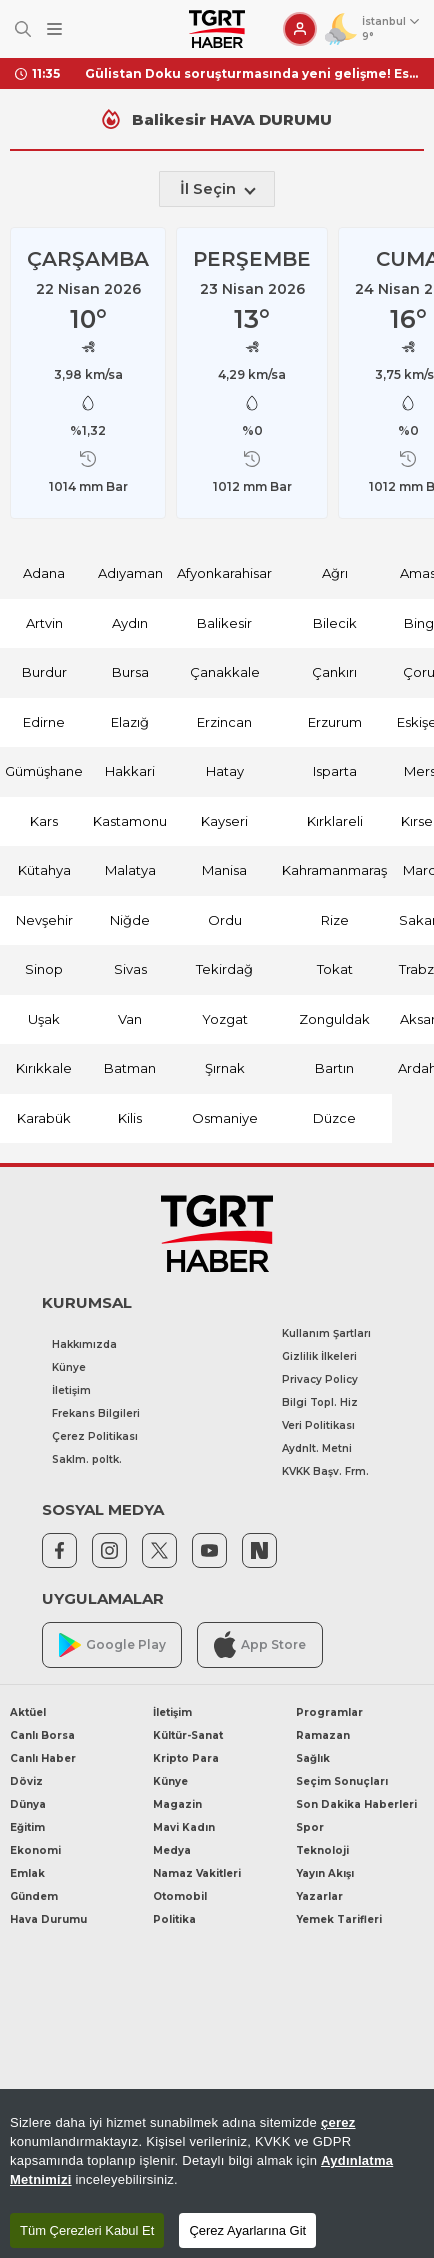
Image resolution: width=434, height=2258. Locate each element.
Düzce (334, 1118)
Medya (172, 1850)
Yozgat (225, 1019)
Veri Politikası (318, 1425)
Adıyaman (130, 573)
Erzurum (335, 722)
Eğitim (27, 1827)
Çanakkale (225, 672)
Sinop (44, 969)
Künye (69, 1367)
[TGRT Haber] (216, 29)
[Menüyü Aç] (54, 29)
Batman (130, 1068)
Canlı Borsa (42, 1735)
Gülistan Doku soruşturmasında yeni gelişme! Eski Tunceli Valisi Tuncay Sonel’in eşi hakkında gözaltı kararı (252, 73)
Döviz (26, 1781)
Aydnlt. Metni (317, 1448)
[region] (217, 2173)
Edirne (44, 722)
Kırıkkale (44, 1068)
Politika (174, 1919)
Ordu (225, 920)
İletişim (71, 1390)
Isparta (335, 771)
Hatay (225, 771)
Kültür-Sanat (188, 1735)
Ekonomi (35, 1850)
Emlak (27, 1873)
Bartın (334, 1068)
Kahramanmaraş (334, 870)
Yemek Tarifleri (339, 1919)
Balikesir (224, 623)
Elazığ (130, 722)
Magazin (177, 1804)
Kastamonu (130, 821)
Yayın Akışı (325, 1873)
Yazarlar (319, 1896)
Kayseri (224, 821)
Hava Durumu (48, 1919)
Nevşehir (44, 920)
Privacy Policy (320, 1379)
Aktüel (28, 1712)
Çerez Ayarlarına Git (247, 2230)
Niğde (130, 920)
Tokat (335, 969)
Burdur (44, 672)
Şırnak (225, 1068)
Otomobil (180, 1896)
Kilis (130, 1118)
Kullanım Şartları (326, 1333)
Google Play (112, 1645)
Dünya (28, 1804)
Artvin (44, 623)
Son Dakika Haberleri (356, 1804)
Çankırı (334, 672)
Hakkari (130, 771)
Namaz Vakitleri (197, 1873)
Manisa (224, 870)
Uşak (44, 1019)
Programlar (329, 1712)
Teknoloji (322, 1850)
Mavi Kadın (184, 1827)
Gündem (34, 1896)
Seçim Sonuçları (342, 1781)
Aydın (130, 623)
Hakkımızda (84, 1344)
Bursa (130, 672)
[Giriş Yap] (300, 29)
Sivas (130, 969)
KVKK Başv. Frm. (325, 1471)
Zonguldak (334, 1019)
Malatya (130, 870)
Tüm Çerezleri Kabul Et (87, 2230)
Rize (335, 920)
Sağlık (313, 1758)
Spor (310, 1827)
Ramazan (323, 1735)
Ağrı (335, 573)
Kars (44, 821)
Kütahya (44, 870)
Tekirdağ (224, 969)
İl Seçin (218, 188)
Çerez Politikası (95, 1436)
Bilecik (335, 623)
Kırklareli (335, 821)
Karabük (44, 1118)
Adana (44, 573)
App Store (260, 1644)
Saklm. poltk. (87, 1459)
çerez (338, 2122)
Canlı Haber (43, 1758)
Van (130, 1019)
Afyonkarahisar (224, 573)
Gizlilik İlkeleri (319, 1356)
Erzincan (224, 722)
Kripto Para (186, 1758)
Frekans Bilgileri (96, 1413)
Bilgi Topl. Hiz (320, 1402)
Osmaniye (225, 1118)
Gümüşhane (44, 771)
